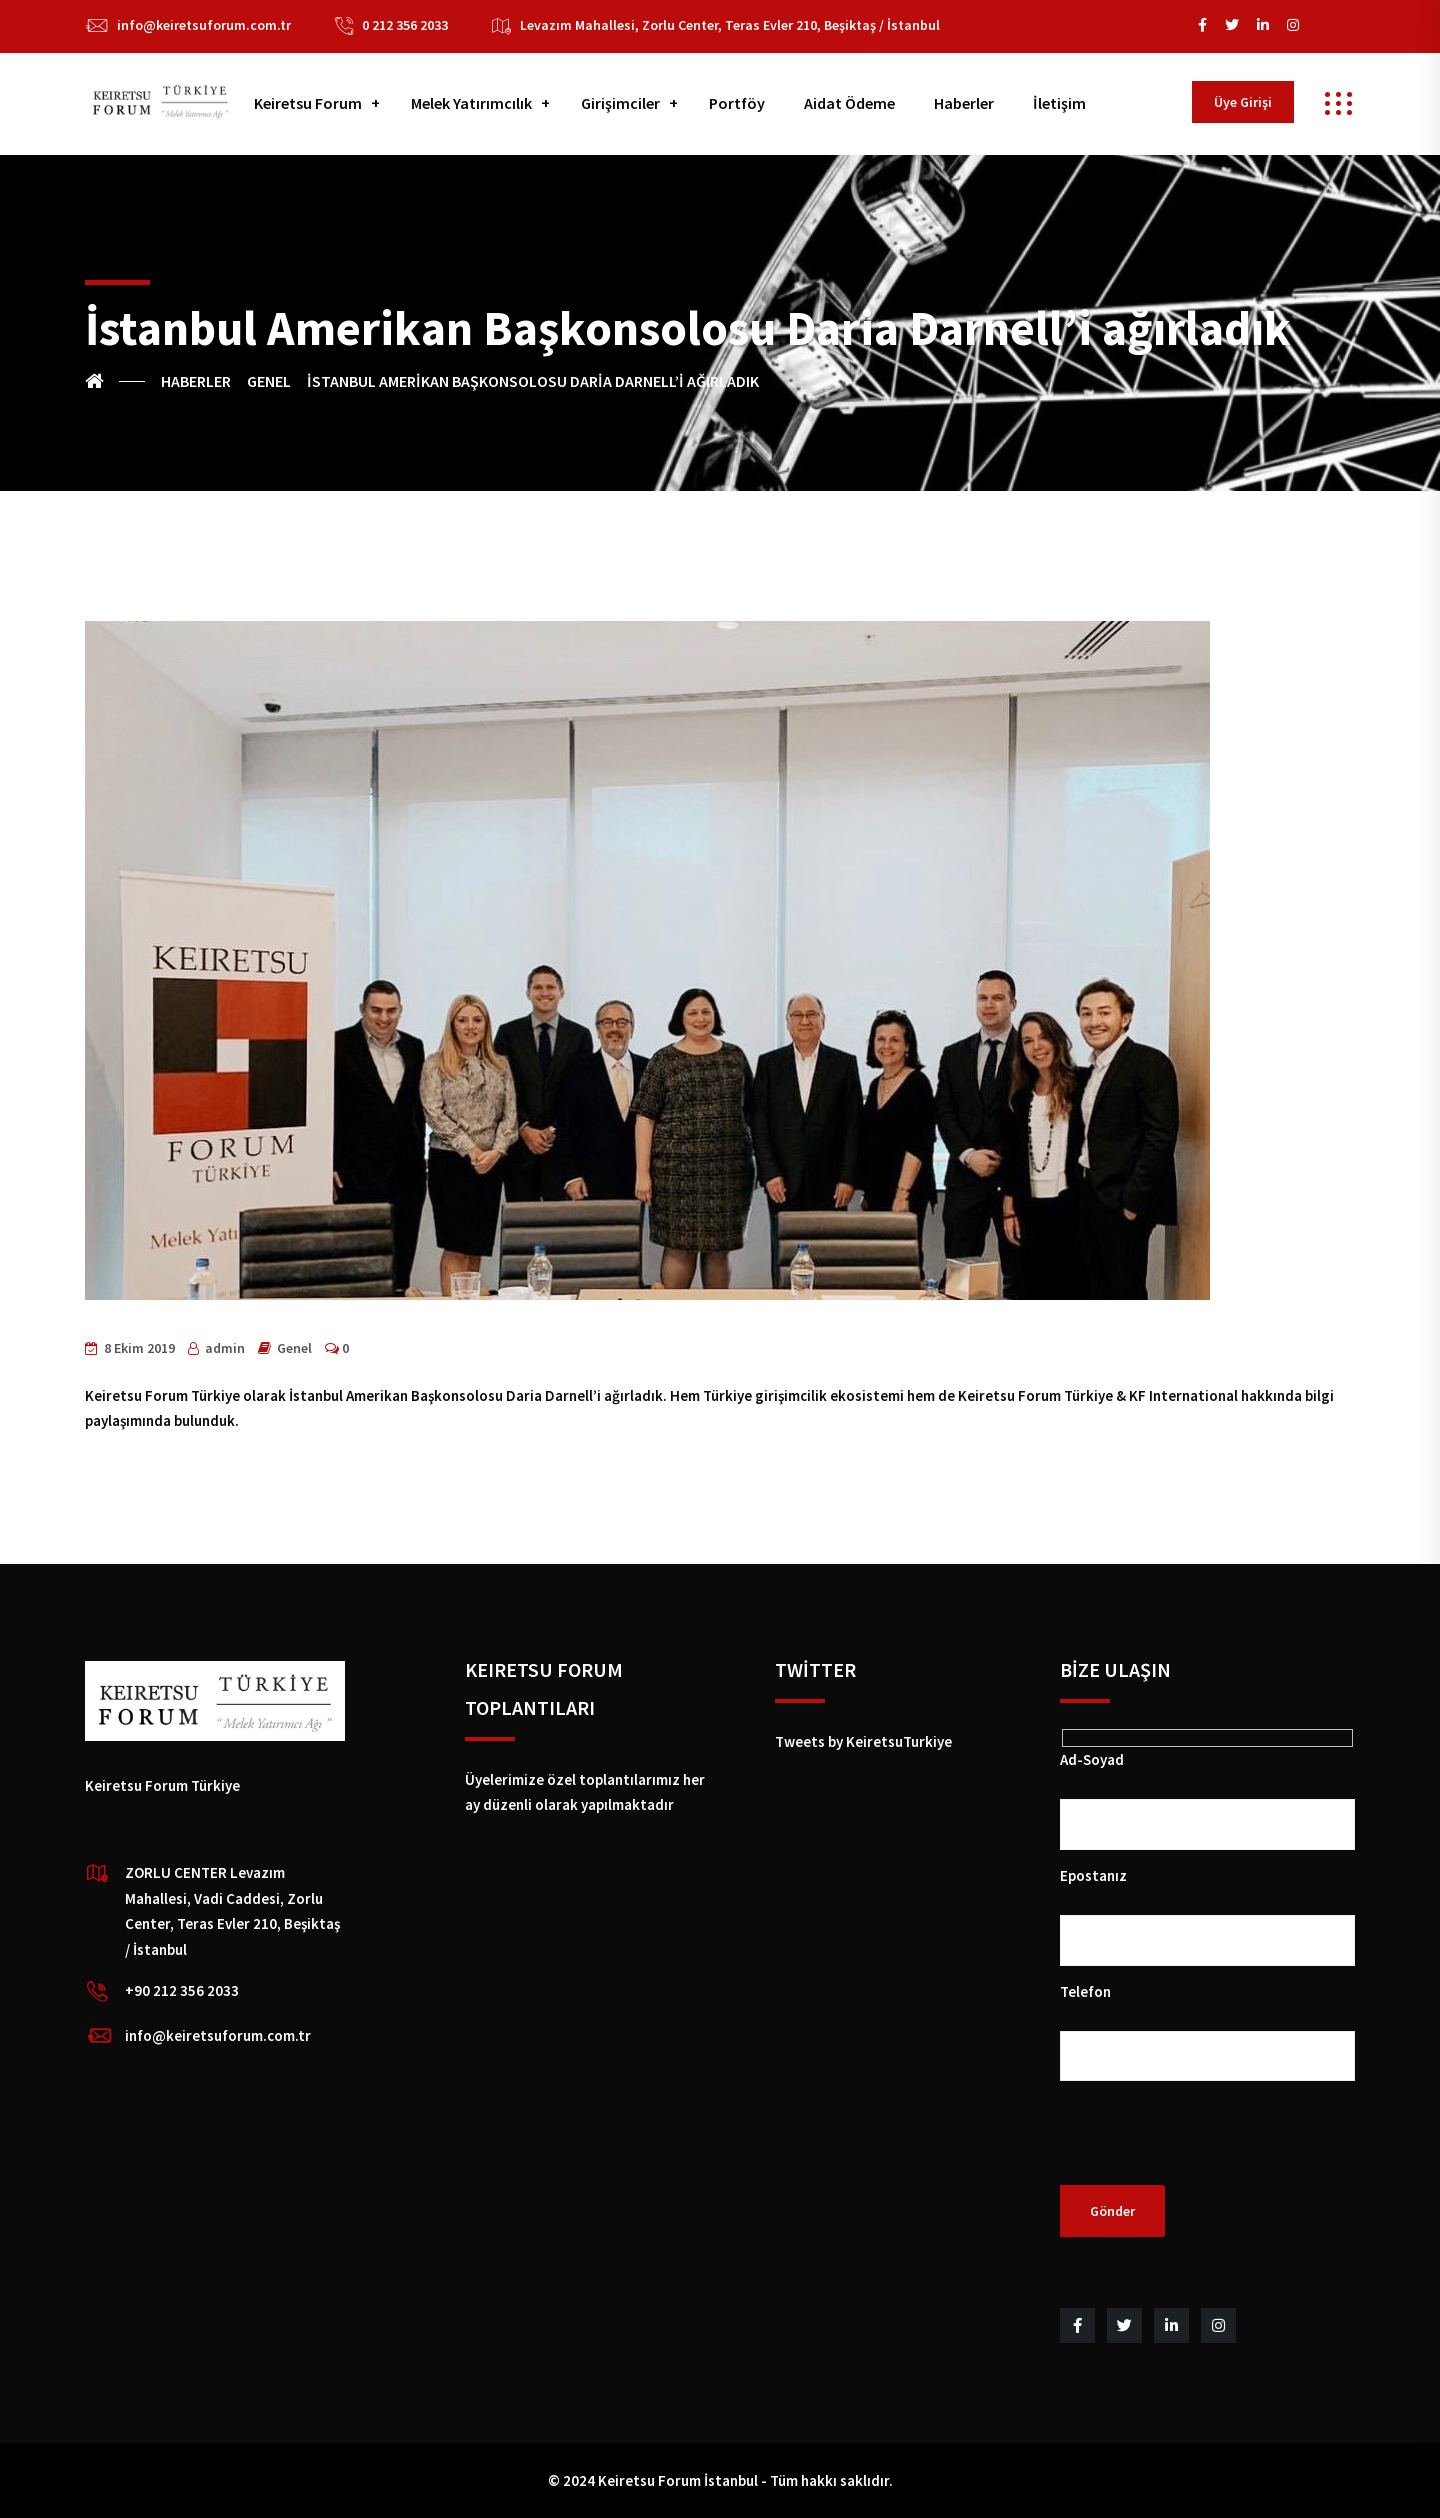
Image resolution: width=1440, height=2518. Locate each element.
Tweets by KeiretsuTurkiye (863, 1741)
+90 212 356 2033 (182, 1990)
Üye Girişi (1243, 102)
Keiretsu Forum (308, 103)
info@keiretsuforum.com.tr (204, 25)
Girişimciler (620, 103)
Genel (294, 1348)
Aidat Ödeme (849, 103)
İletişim (1059, 103)
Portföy (737, 103)
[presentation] (1212, 2146)
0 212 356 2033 (405, 25)
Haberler (964, 103)
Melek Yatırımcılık (471, 103)
